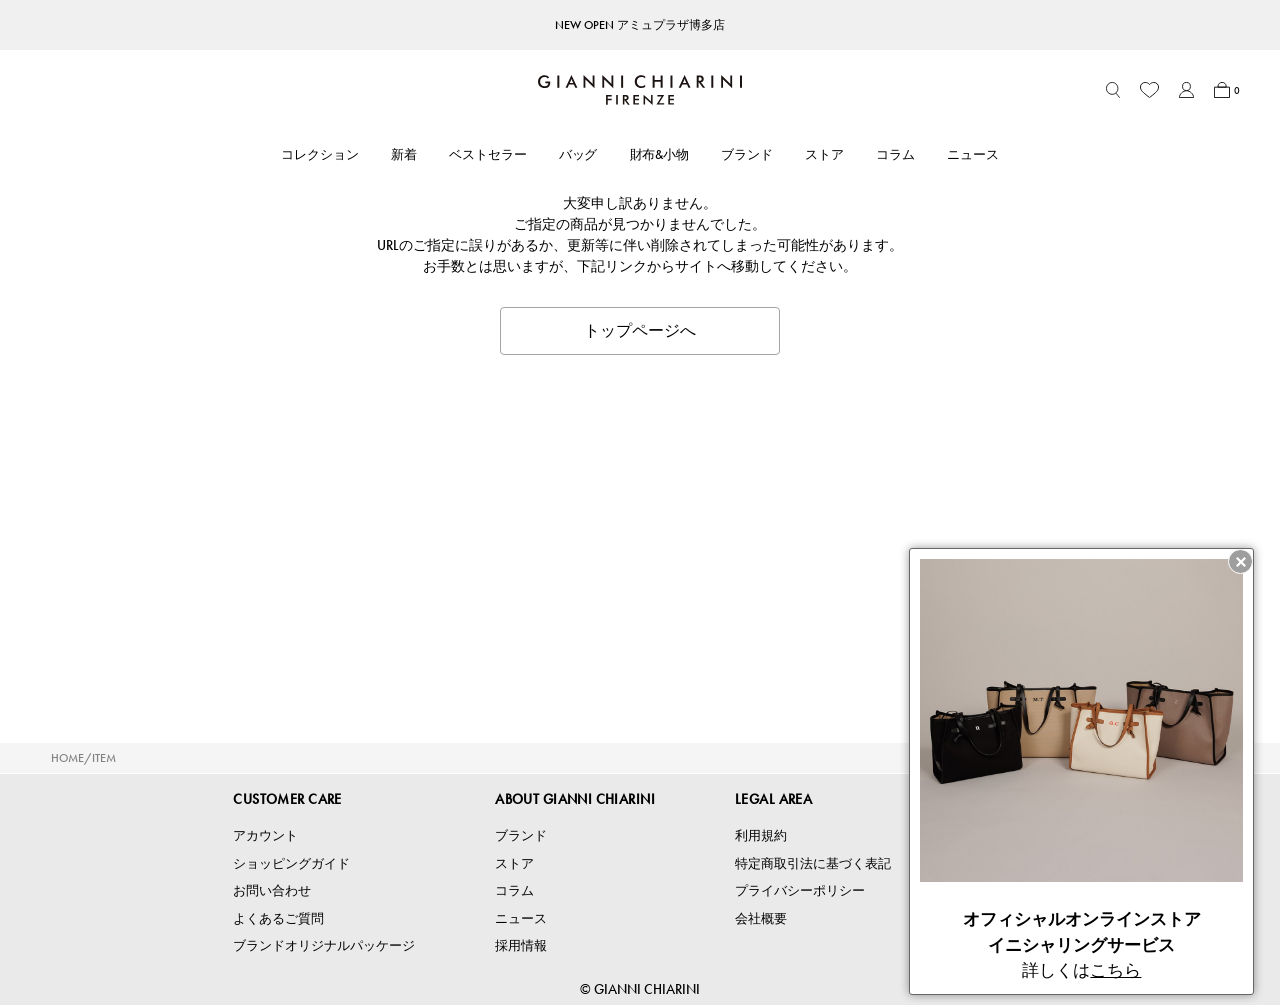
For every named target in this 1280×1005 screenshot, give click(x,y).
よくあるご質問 (278, 918)
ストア (824, 154)
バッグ (578, 154)
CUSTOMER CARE (287, 799)
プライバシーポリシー (800, 890)
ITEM (104, 758)
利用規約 (761, 835)
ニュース (973, 154)
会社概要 (761, 918)
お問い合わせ (272, 890)
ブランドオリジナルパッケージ (324, 945)
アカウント (265, 835)
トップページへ (640, 330)
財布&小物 (660, 154)
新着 (404, 154)
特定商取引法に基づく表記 (813, 863)
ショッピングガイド (291, 863)
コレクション (320, 154)
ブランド (747, 154)
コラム (895, 154)
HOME (67, 758)
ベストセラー (488, 154)
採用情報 (521, 945)
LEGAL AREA (773, 799)
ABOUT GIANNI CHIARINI (575, 799)
